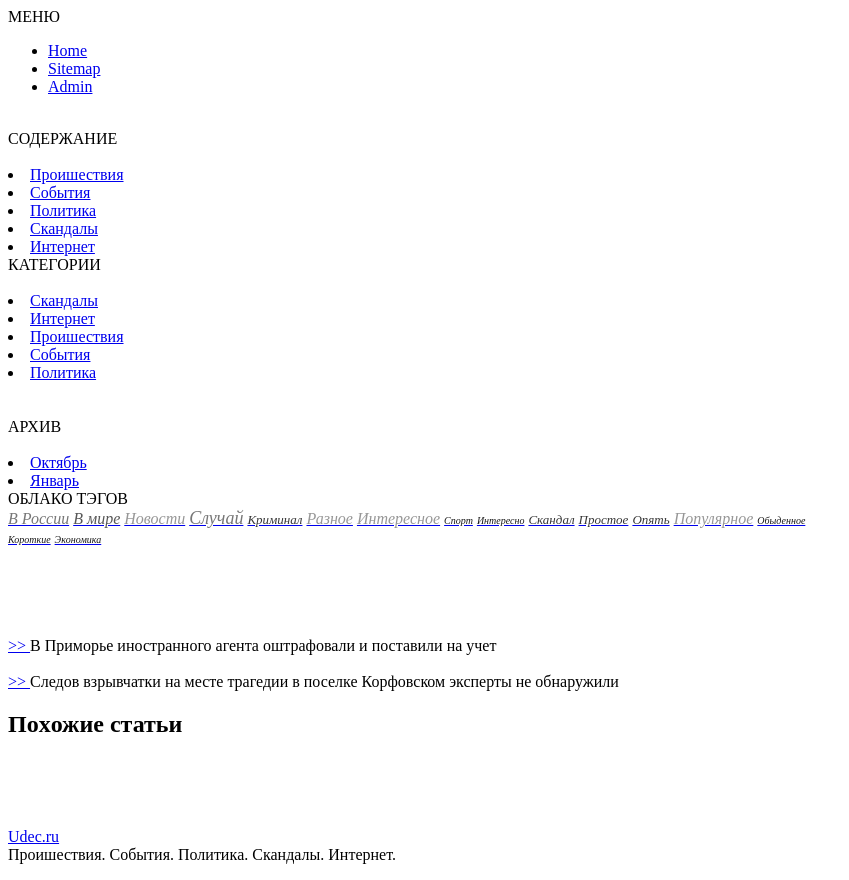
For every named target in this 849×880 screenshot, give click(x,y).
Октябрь (58, 462)
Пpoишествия (77, 174)
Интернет (62, 246)
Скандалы (64, 228)
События (60, 192)
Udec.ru (33, 836)
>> (19, 645)
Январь (54, 480)
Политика (63, 210)
